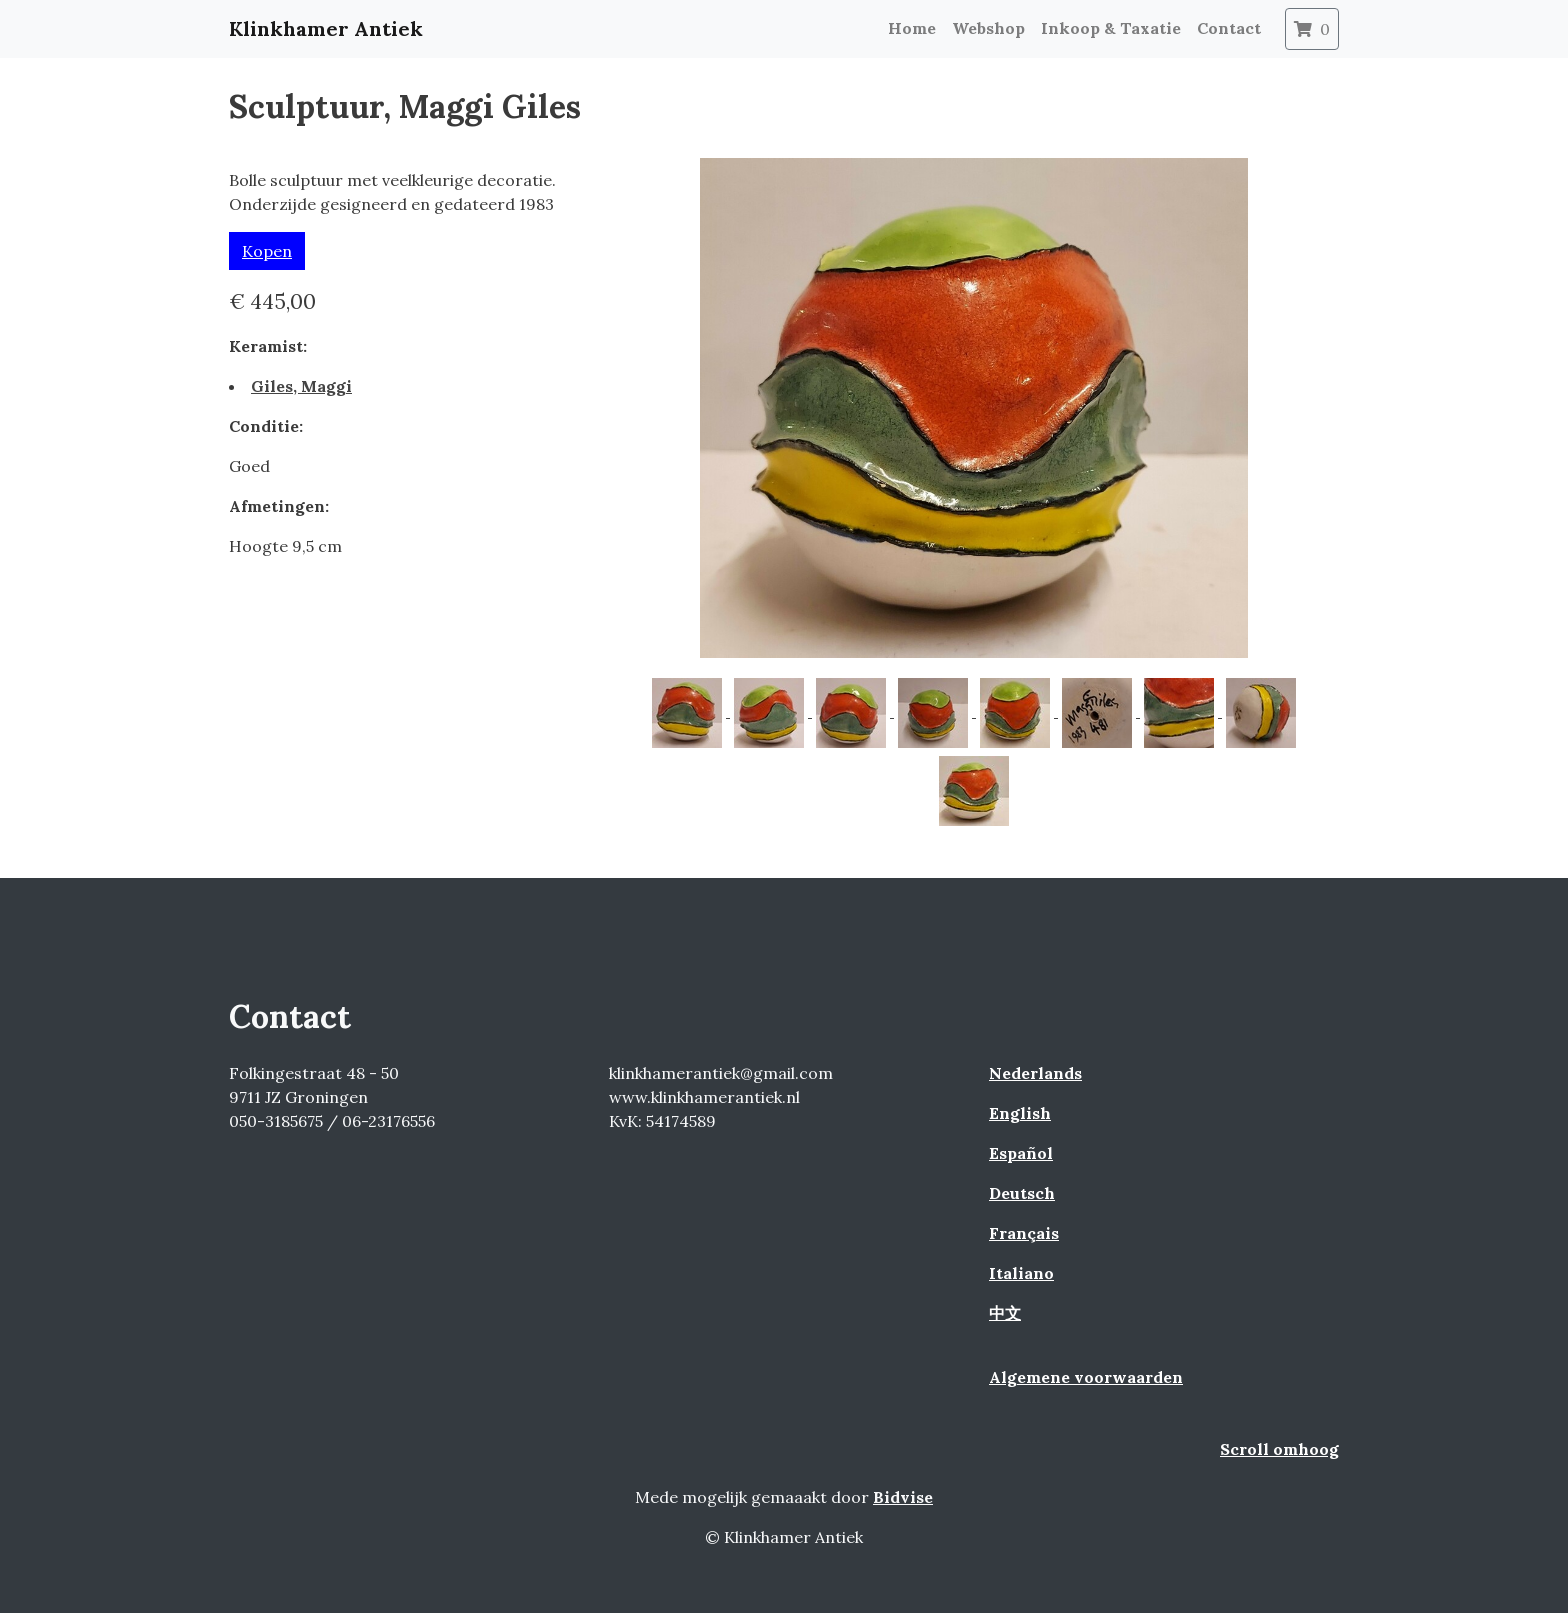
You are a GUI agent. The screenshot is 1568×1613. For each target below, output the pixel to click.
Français (1024, 1233)
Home (912, 28)
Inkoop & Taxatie (1111, 28)
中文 (1005, 1313)
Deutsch (1022, 1193)
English (1020, 1113)
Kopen (267, 251)
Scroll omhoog (1279, 1449)
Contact (1229, 28)
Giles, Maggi (301, 386)
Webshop (988, 28)
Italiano (1021, 1273)
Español (1021, 1153)
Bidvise (903, 1497)
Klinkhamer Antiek (326, 28)
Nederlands (1035, 1073)
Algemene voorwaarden (1086, 1377)
